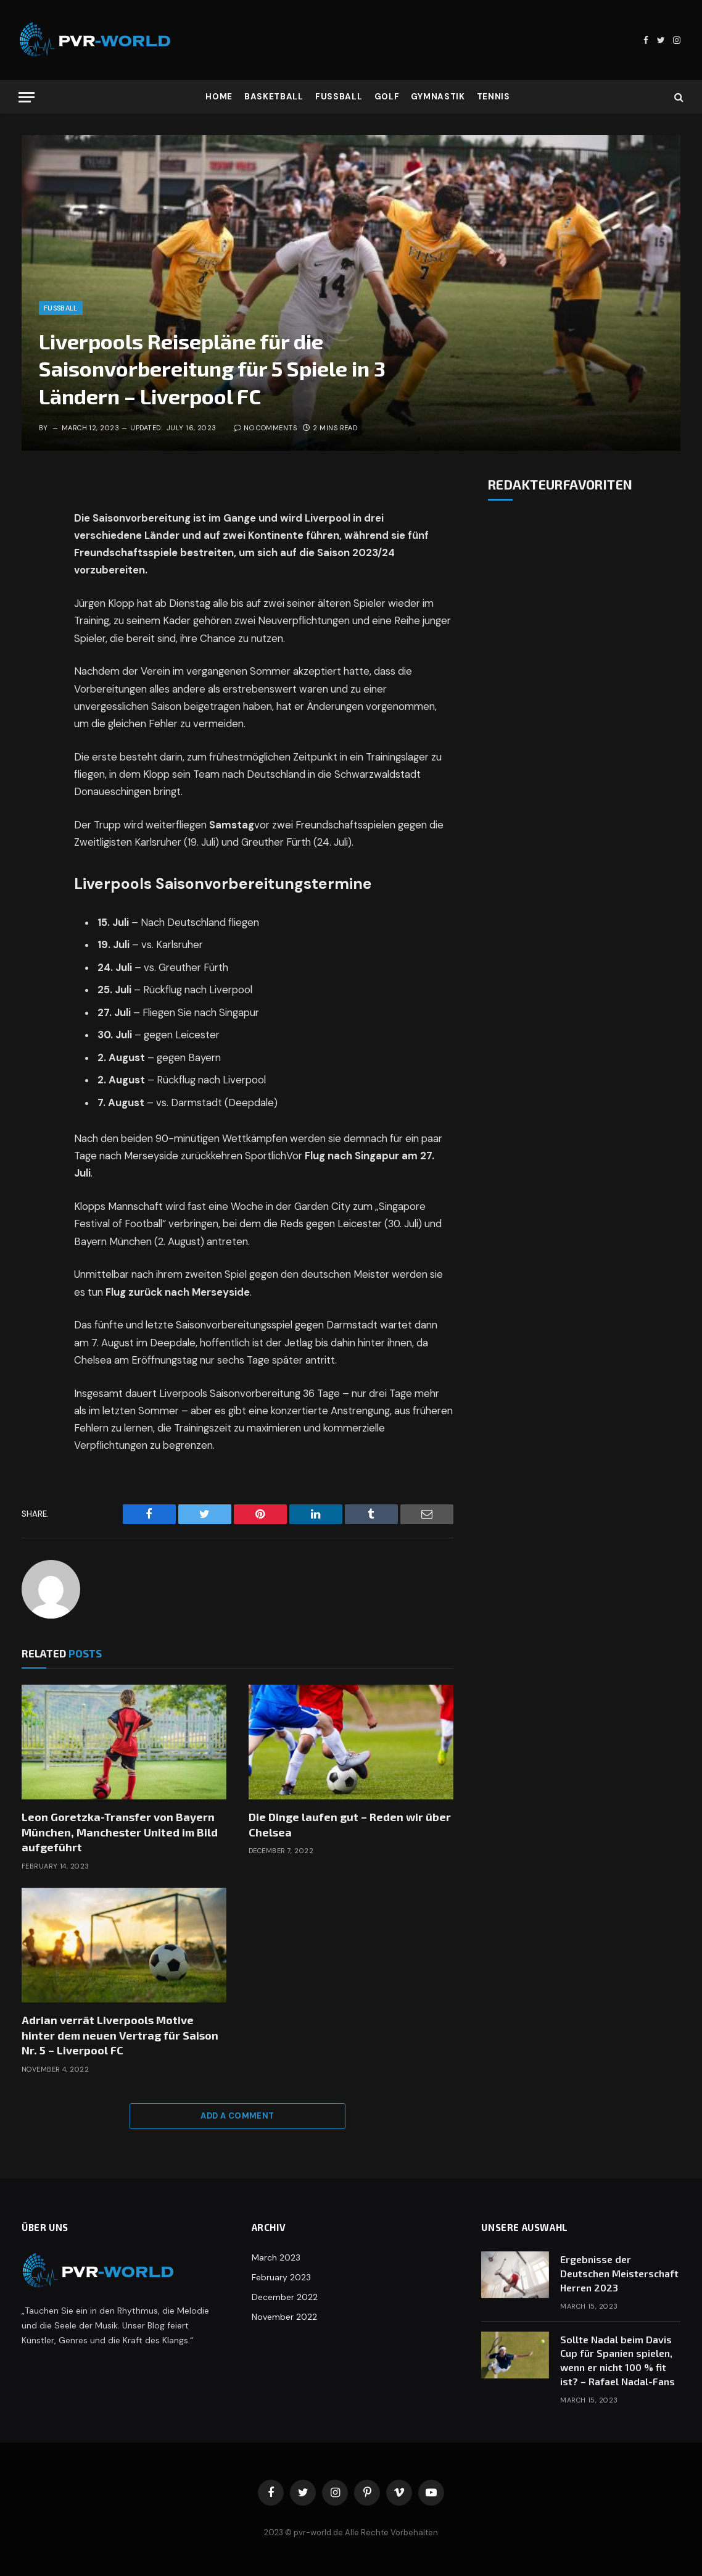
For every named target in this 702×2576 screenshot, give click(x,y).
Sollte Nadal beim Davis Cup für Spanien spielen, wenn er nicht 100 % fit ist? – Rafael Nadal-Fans (617, 2360)
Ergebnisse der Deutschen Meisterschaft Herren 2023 (619, 2273)
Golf (387, 96)
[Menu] (27, 97)
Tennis (493, 96)
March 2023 (276, 2257)
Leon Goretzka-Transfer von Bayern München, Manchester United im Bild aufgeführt (120, 1832)
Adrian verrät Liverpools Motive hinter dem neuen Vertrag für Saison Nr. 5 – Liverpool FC (120, 2035)
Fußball (338, 96)
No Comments (265, 427)
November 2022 (284, 2316)
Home (219, 96)
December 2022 (285, 2297)
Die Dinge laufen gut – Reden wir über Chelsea (350, 1824)
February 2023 (281, 2277)
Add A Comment (237, 2116)
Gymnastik (438, 96)
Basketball (274, 96)
